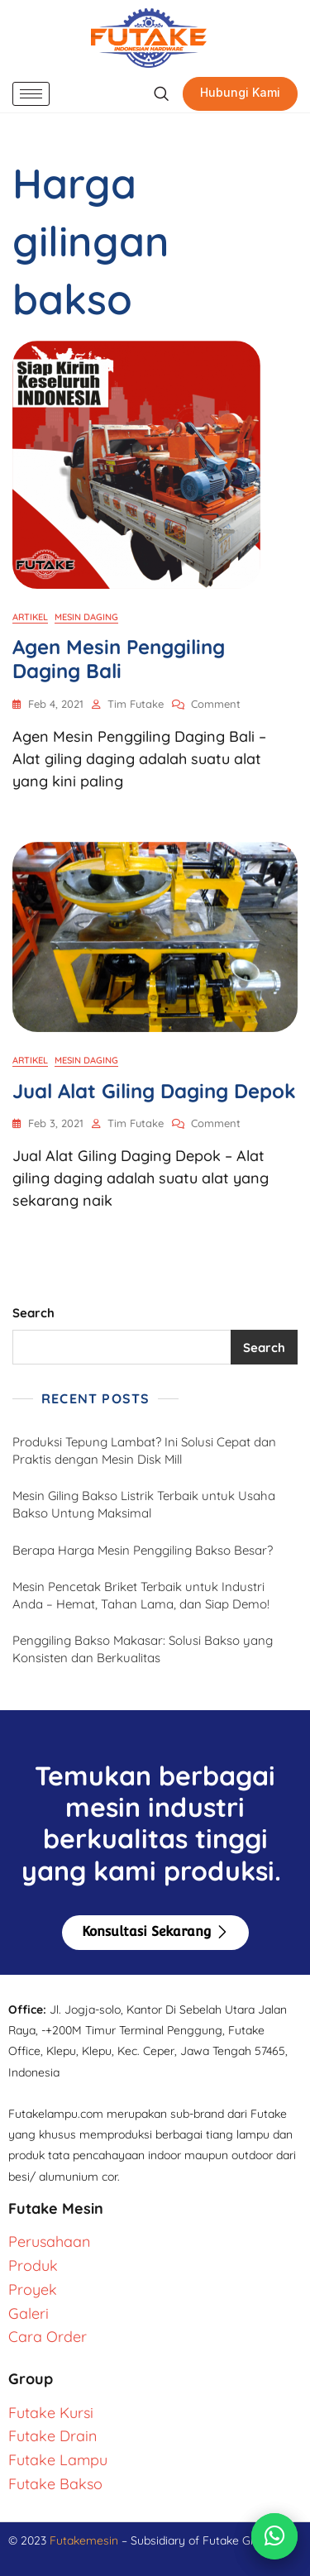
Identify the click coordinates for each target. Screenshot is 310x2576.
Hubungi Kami (240, 92)
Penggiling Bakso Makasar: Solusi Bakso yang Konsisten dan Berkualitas (142, 1649)
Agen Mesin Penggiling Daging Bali (118, 658)
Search (33, 1313)
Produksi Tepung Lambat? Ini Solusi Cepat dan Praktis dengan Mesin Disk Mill (144, 1450)
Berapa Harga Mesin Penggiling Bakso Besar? (142, 1550)
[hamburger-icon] (31, 94)
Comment (216, 702)
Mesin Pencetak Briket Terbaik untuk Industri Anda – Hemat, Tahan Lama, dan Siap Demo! (140, 1595)
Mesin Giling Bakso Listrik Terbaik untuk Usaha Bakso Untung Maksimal (143, 1504)
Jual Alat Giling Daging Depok (154, 1090)
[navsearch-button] (161, 94)
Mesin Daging (86, 617)
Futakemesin (86, 2540)
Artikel (30, 617)
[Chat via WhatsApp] (274, 2536)
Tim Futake (135, 703)
